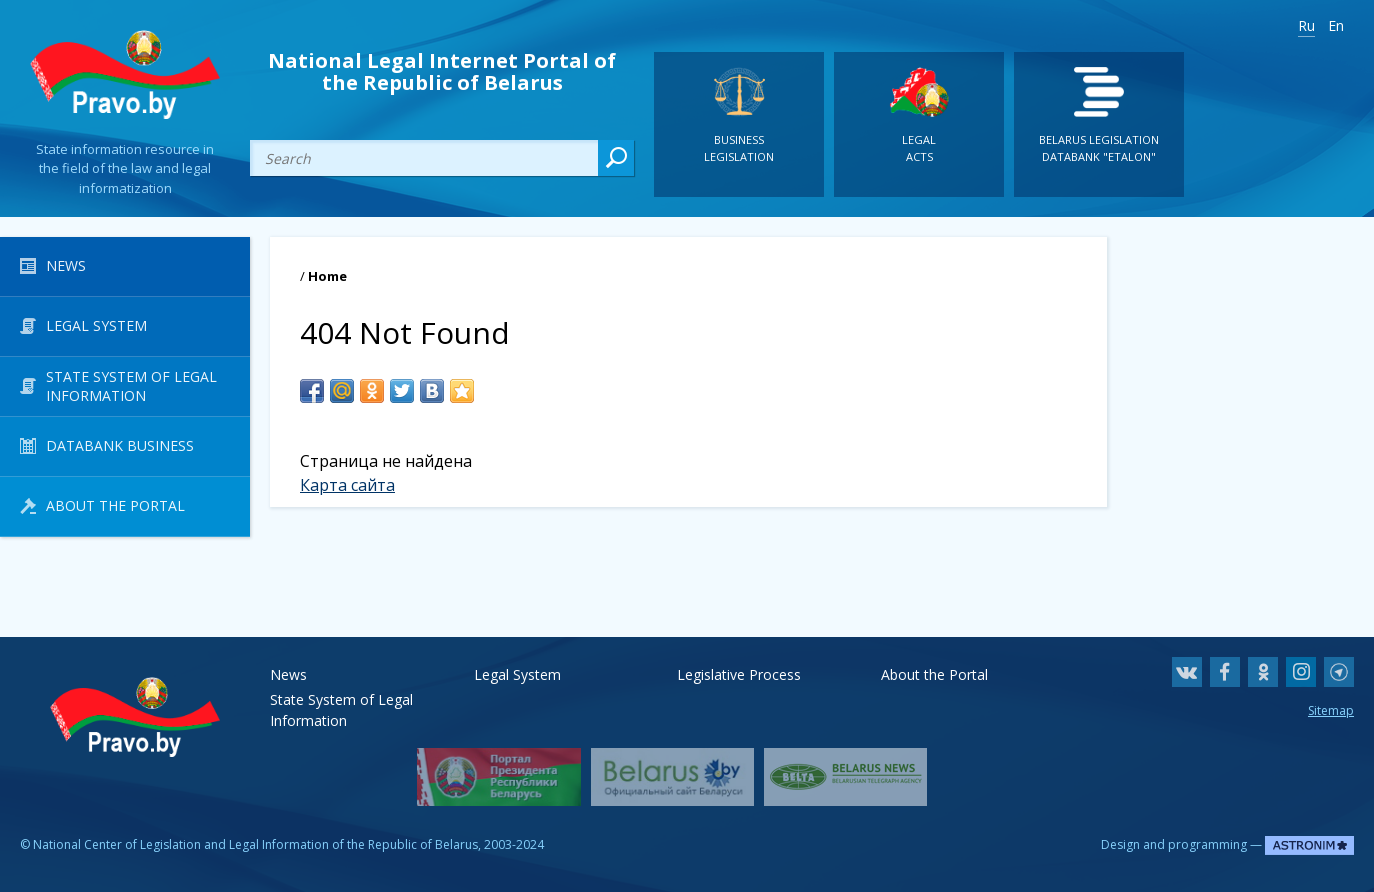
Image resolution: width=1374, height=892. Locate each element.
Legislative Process (739, 674)
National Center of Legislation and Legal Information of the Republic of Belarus (255, 844)
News (288, 674)
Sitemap (1331, 710)
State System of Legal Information (341, 699)
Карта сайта (347, 485)
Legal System (517, 674)
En (1336, 25)
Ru (1306, 25)
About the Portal (934, 674)
